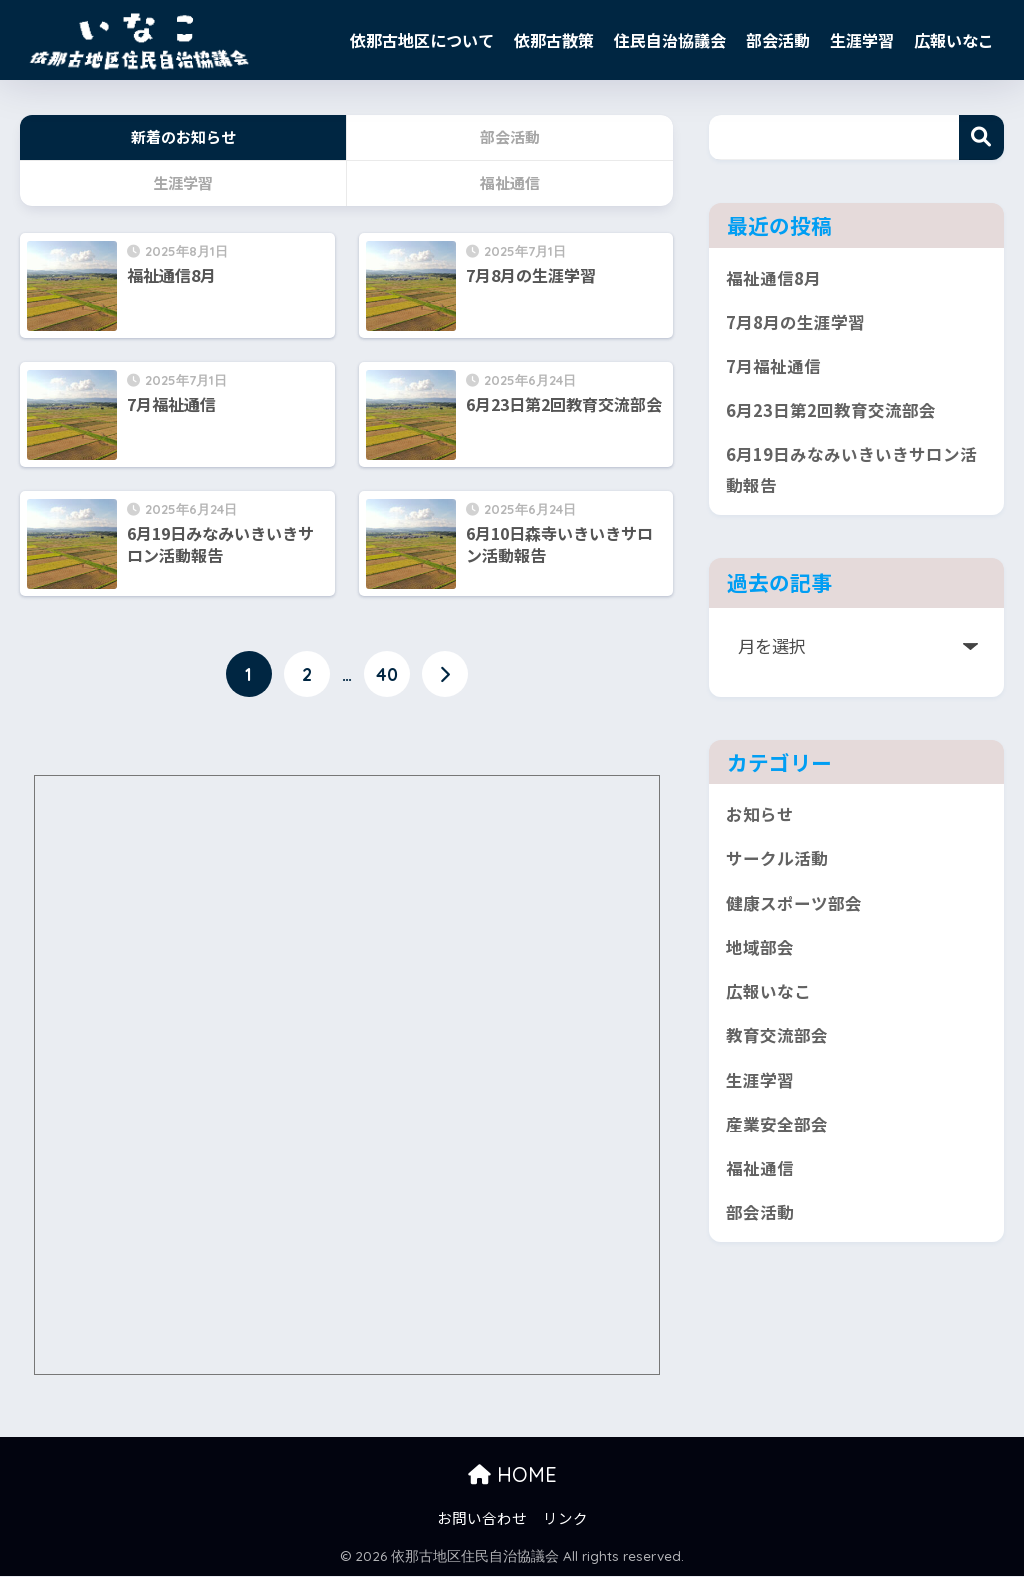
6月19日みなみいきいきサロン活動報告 (851, 476)
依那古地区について (422, 40)
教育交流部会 (777, 1050)
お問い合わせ (482, 1517)
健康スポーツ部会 (794, 913)
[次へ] (445, 676)
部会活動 (778, 40)
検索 (981, 137)
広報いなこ (954, 40)
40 (387, 676)
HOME (512, 1474)
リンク (565, 1517)
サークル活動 (776, 868)
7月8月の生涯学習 (795, 323)
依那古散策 (554, 40)
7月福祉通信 (773, 369)
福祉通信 (760, 1187)
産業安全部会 (777, 1141)
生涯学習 (862, 40)
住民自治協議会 (670, 40)
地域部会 (760, 959)
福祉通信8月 (773, 278)
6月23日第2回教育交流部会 (831, 414)
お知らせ (760, 822)
